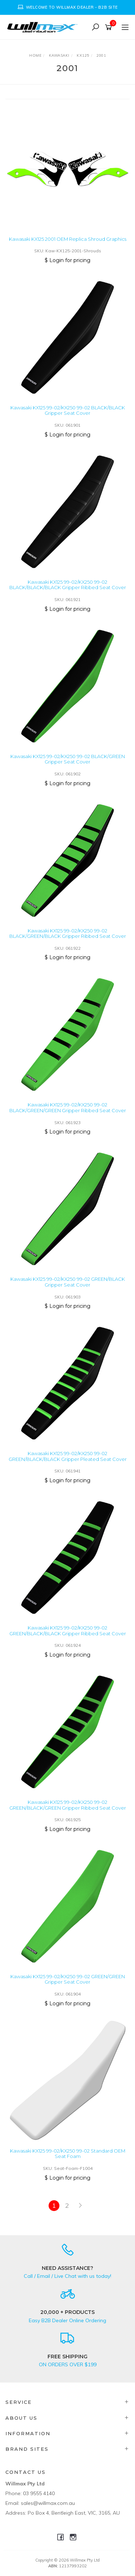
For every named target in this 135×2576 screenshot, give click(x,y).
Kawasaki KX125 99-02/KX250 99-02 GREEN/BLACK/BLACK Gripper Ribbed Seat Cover (67, 1630)
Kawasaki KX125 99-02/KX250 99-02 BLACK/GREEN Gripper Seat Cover (67, 759)
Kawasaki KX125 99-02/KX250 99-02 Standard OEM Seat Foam (67, 2153)
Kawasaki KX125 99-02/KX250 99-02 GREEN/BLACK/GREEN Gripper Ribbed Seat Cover (67, 1805)
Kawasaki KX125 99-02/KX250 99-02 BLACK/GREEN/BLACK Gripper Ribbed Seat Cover (67, 933)
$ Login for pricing (67, 260)
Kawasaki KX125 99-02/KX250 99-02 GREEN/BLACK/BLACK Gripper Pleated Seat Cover (68, 1456)
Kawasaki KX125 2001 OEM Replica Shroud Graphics (67, 239)
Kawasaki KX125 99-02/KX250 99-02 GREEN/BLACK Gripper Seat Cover (67, 1282)
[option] (67, 7)
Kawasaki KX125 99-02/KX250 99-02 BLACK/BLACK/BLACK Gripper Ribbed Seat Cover (67, 585)
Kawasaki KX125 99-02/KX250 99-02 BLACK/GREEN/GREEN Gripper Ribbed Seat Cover (67, 1107)
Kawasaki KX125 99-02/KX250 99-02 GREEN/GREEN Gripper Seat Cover (67, 1979)
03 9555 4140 (39, 2493)
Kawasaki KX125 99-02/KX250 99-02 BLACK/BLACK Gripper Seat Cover (67, 410)
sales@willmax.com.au (48, 2503)
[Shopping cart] (109, 27)
